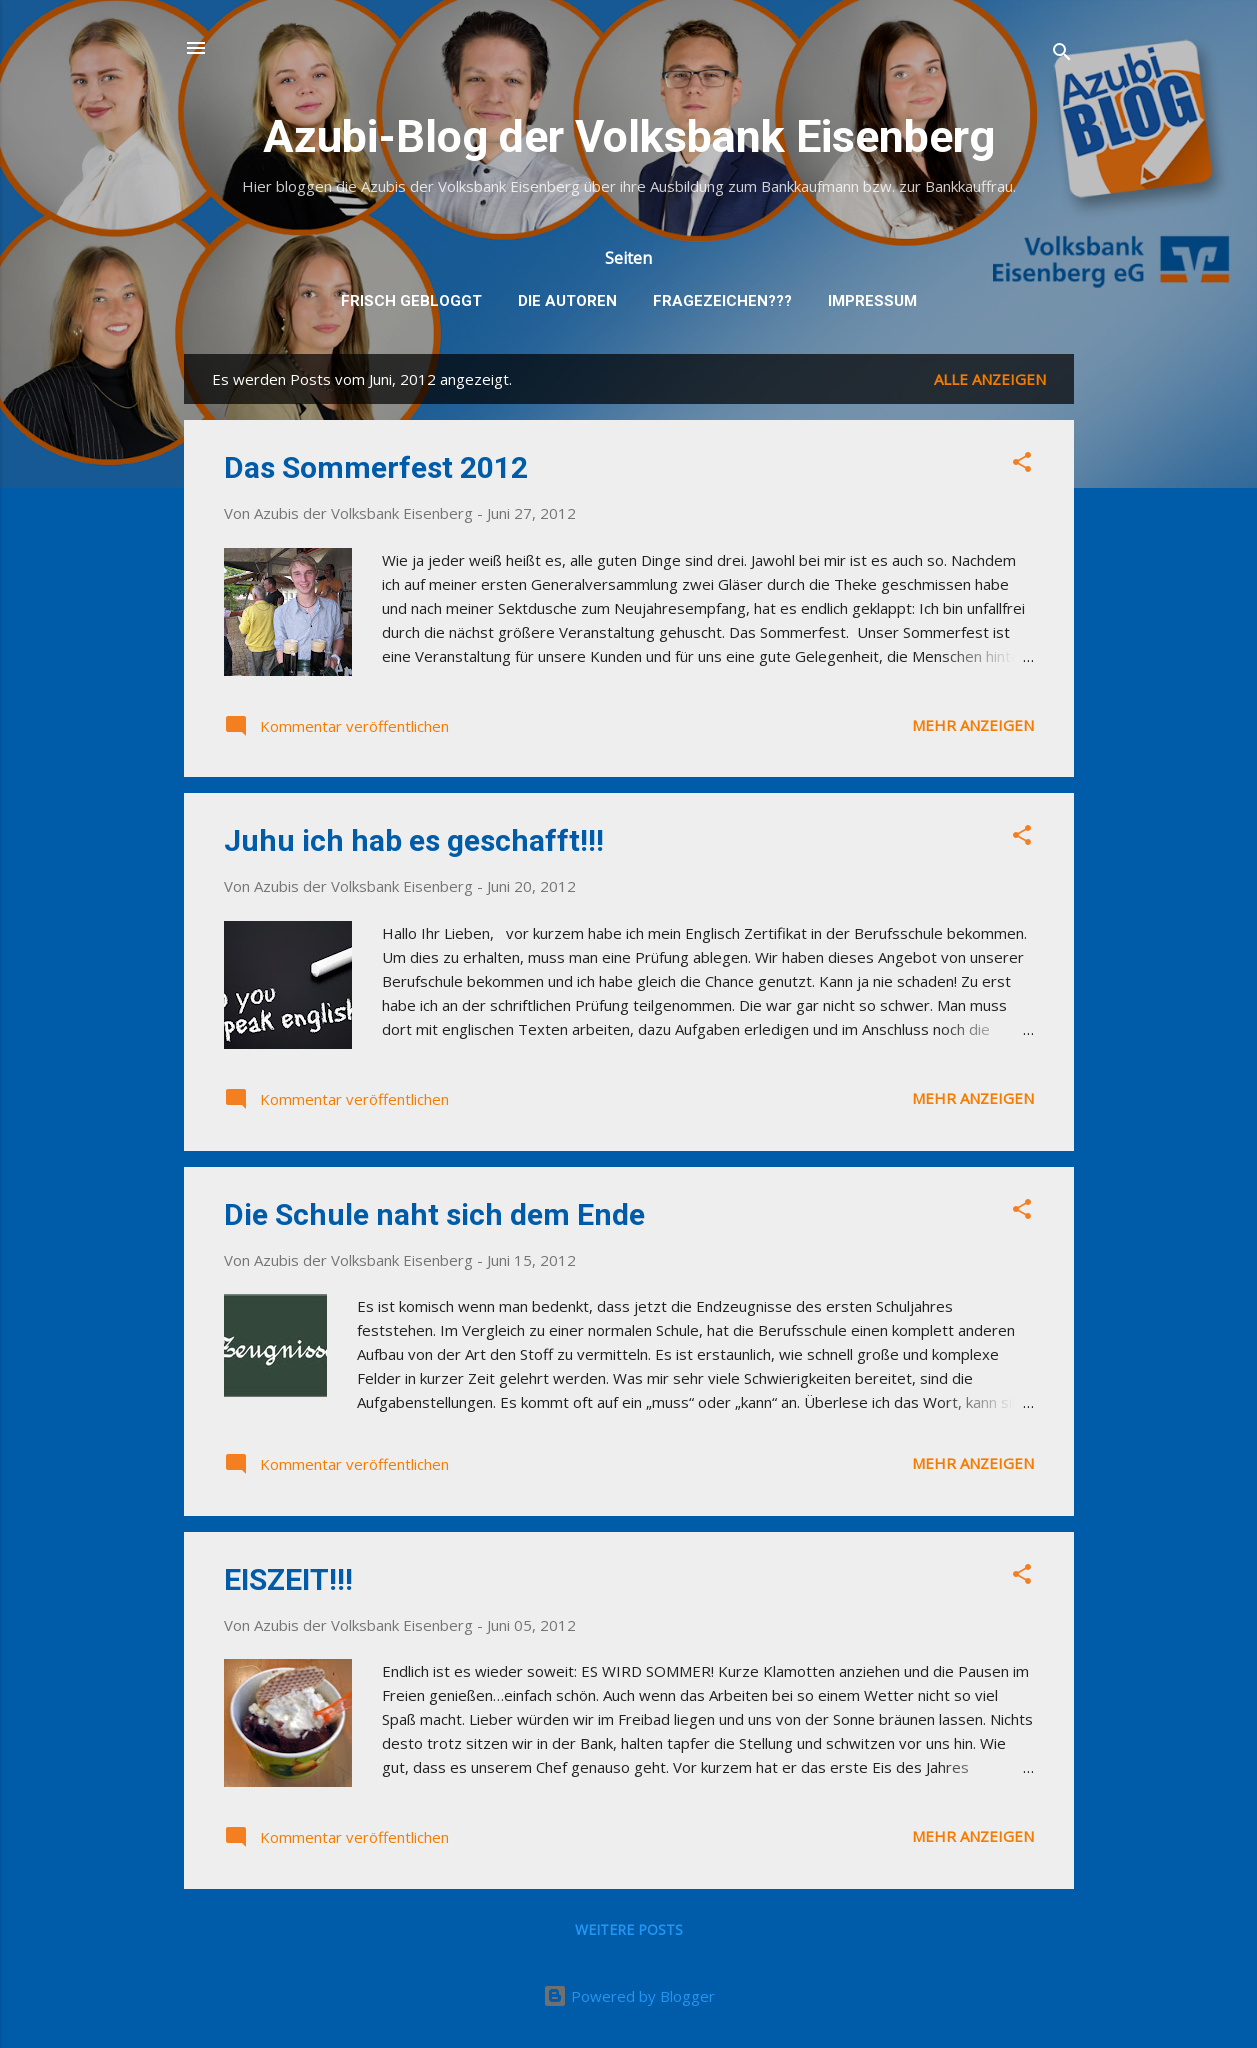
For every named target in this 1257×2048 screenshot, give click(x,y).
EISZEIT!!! (288, 1579)
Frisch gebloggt (411, 301)
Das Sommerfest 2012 (376, 467)
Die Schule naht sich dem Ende (434, 1214)
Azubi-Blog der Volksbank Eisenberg (629, 136)
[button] (1022, 465)
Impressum (872, 301)
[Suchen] (1062, 54)
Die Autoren (567, 301)
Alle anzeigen (990, 379)
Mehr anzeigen (973, 725)
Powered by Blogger (629, 1996)
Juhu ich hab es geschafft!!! (414, 840)
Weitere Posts (629, 1929)
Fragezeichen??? (722, 301)
